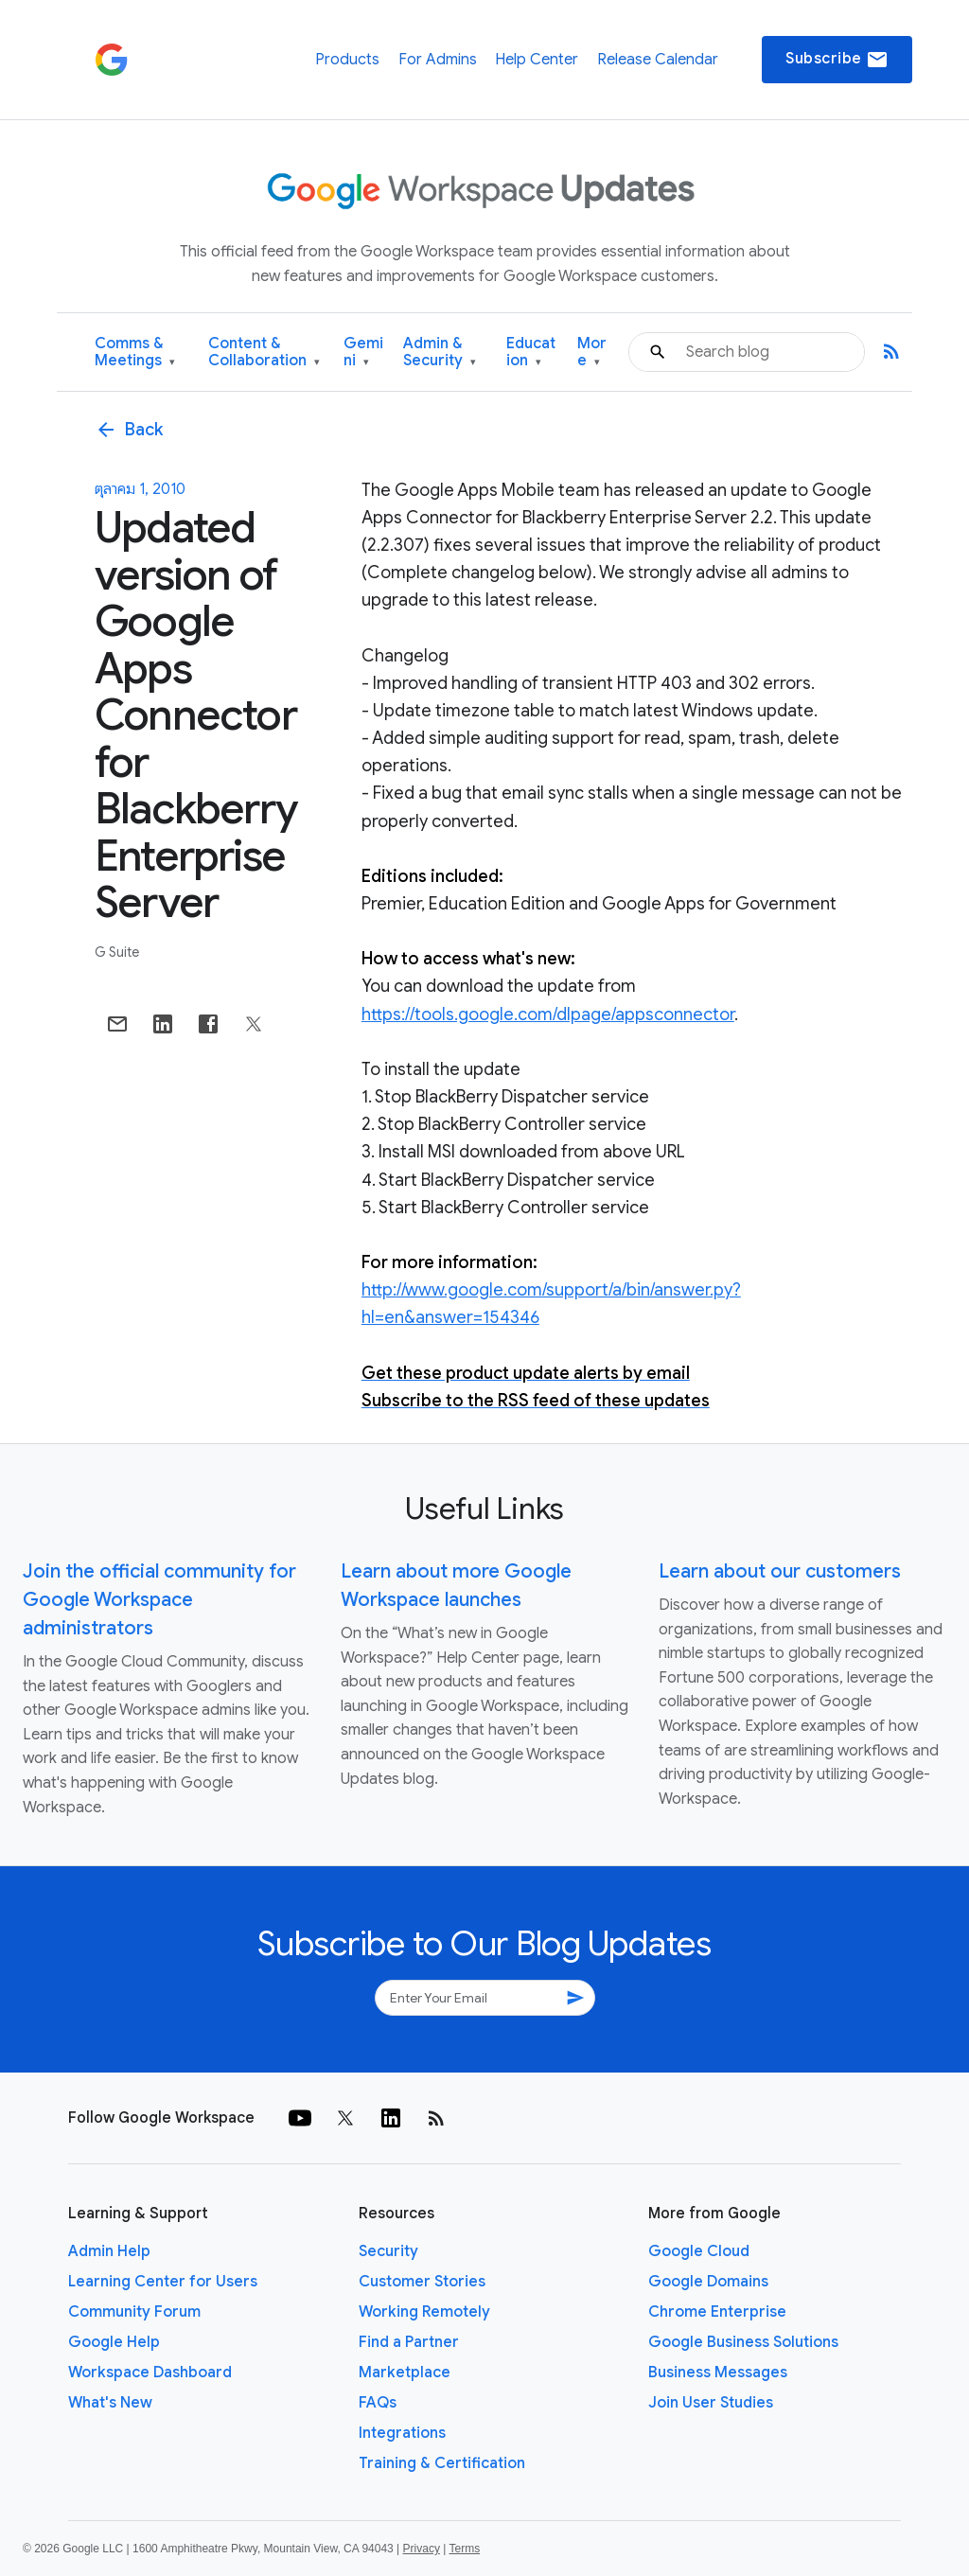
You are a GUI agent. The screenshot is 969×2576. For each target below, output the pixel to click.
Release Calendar (657, 59)
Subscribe (837, 59)
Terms (464, 2548)
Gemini (363, 352)
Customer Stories (422, 2281)
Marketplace (404, 2372)
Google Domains (708, 2281)
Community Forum (134, 2312)
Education (530, 352)
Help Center (536, 59)
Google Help (114, 2342)
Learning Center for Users (162, 2281)
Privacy (421, 2548)
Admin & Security (439, 352)
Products (347, 59)
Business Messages (717, 2372)
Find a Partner (409, 2342)
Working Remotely (424, 2312)
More (592, 352)
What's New (110, 2402)
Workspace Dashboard (150, 2372)
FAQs (377, 2402)
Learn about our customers (780, 1571)
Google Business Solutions (743, 2342)
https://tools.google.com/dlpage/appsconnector (547, 1014)
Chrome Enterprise (717, 2312)
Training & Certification (442, 2463)
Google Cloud (698, 2251)
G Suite (117, 952)
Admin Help (109, 2251)
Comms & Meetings (135, 352)
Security (388, 2251)
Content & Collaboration (264, 352)
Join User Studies (710, 2402)
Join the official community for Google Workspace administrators (159, 1600)
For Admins (437, 59)
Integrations (402, 2433)
